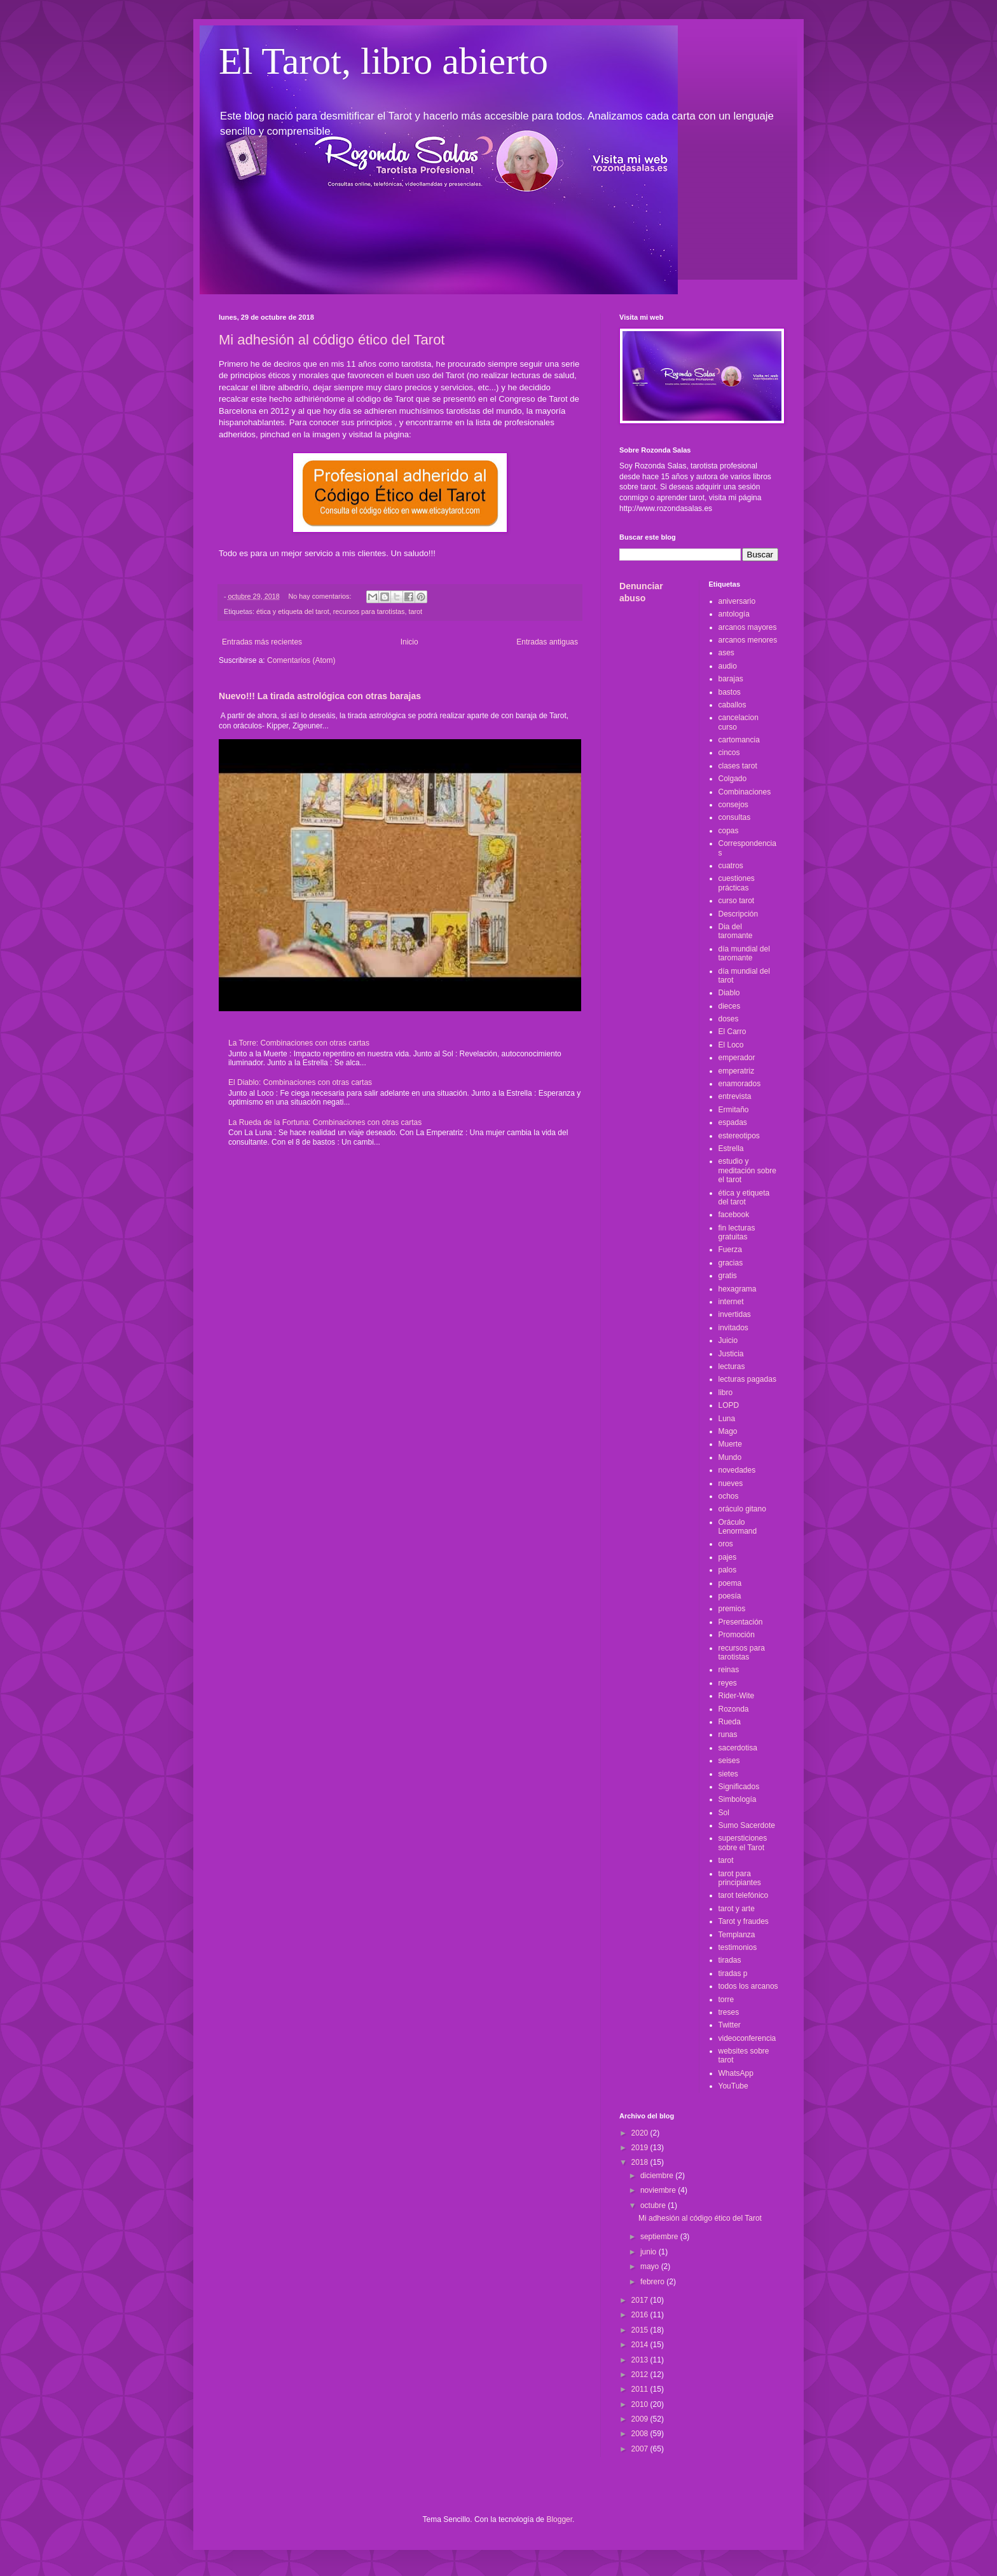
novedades (737, 1470)
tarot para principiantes (740, 1878)
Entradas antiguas (547, 641)
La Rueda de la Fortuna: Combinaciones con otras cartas (325, 1122)
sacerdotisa (738, 1747)
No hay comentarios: (320, 596)
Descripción (739, 914)
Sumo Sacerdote (747, 1825)
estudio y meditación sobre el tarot (747, 1170)
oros (726, 1543)
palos (728, 1569)
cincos (729, 752)
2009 (640, 2419)
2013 (640, 2359)
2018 (640, 2162)
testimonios (738, 1947)
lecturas (732, 1366)
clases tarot (738, 765)
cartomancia (739, 739)
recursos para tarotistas (369, 611)
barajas (731, 678)
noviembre (659, 2190)
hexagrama (738, 1289)
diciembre (657, 2175)
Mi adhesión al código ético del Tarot (331, 340)
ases (726, 652)
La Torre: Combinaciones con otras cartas (298, 1043)
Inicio (409, 641)
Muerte (730, 1444)
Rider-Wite (737, 1695)
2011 (640, 2389)
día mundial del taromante (744, 953)
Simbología (738, 1799)
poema (730, 1583)
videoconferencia (747, 2038)
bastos (730, 692)
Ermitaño (734, 1109)
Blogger (559, 2519)
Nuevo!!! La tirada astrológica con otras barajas (320, 696)
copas (729, 830)
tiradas (730, 1960)
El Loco (731, 1044)
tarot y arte (737, 1908)
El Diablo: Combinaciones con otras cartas (300, 1082)
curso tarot (737, 900)
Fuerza (730, 1249)
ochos (729, 1496)
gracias (731, 1262)
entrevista (735, 1096)
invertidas (735, 1314)
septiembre (660, 2236)
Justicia (731, 1353)
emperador (737, 1057)
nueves (731, 1483)
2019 (640, 2147)
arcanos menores (748, 640)
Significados (739, 1786)
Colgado (733, 778)
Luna (727, 1418)
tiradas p (733, 1973)
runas (728, 1734)
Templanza (737, 1934)
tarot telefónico (744, 1895)
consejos (733, 804)
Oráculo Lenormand (738, 1527)
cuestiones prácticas (737, 883)
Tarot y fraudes (744, 1921)
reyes (728, 1683)
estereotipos (739, 1135)
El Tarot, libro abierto (383, 61)
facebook (734, 1214)
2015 (640, 2330)
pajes (728, 1557)
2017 (640, 2300)
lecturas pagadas (747, 1379)
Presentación (741, 1622)
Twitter (730, 2025)
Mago (728, 1431)
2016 (640, 2314)
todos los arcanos (748, 1986)
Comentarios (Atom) (301, 660)
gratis (728, 1275)
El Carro (732, 1031)
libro (726, 1392)
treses (729, 2012)
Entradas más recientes (262, 641)
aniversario (737, 601)
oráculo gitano (742, 1508)
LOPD (729, 1405)
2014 (640, 2344)
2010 (640, 2404)
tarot (416, 611)
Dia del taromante (736, 931)
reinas (729, 1669)
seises (729, 1760)
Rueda (730, 1721)
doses (729, 1018)
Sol (724, 1812)
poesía (730, 1595)
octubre (654, 2205)
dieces (730, 1006)
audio (728, 666)
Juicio (728, 1340)
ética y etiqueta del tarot (292, 611)
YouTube (733, 2086)
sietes (728, 1773)
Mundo (730, 1457)
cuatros (731, 865)
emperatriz (737, 1071)
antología (734, 614)
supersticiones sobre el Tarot (743, 1842)
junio (649, 2251)
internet (731, 1301)
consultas (735, 817)
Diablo (729, 992)
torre (726, 1999)
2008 (640, 2433)
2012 (640, 2374)
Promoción (737, 1634)
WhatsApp (736, 2073)
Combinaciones (745, 791)
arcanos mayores (748, 627)
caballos (732, 704)
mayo (650, 2266)
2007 (640, 2448)
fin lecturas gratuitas (737, 1232)
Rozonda (734, 1709)
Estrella (731, 1148)
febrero (653, 2281)
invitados (733, 1327)
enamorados (740, 1083)
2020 (640, 2133)
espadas (733, 1122)
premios (732, 1608)
